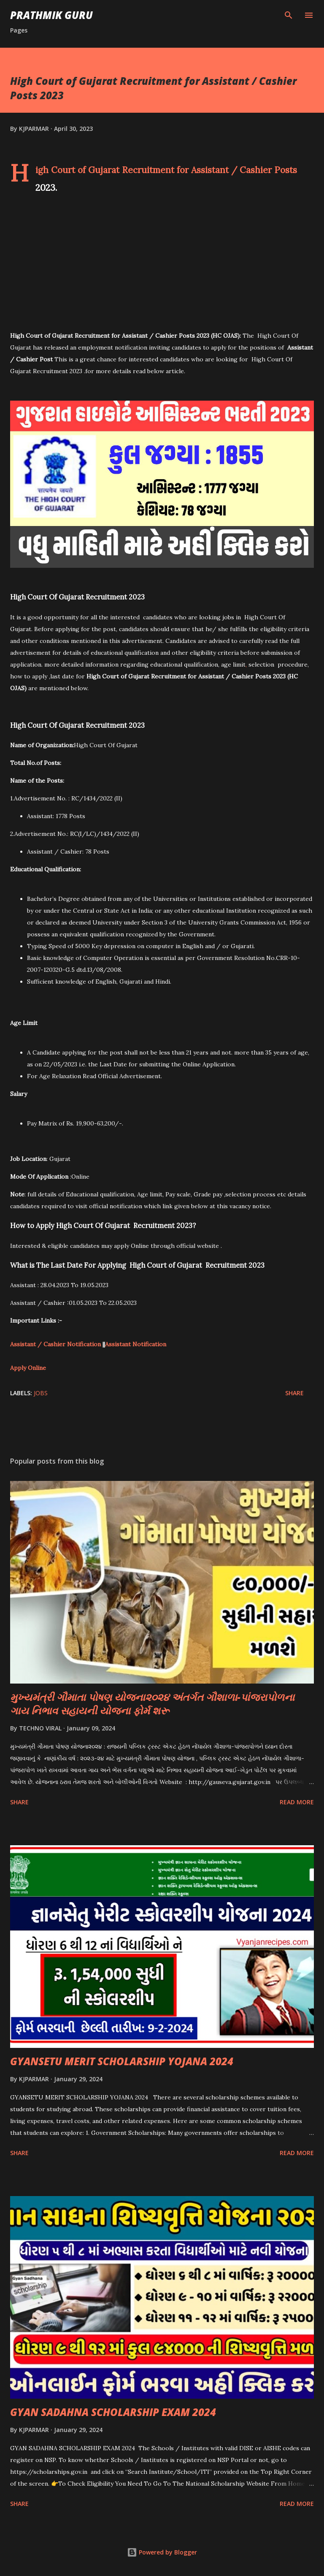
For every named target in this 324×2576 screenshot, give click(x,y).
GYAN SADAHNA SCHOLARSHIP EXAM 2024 (113, 2412)
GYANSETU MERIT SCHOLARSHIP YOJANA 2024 (121, 2061)
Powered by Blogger (162, 2552)
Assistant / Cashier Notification (55, 1344)
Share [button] (294, 1393)
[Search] (289, 15)
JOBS (41, 1393)
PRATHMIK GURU (51, 15)
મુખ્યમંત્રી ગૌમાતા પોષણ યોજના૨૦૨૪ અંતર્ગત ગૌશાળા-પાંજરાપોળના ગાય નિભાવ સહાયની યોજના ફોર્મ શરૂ (152, 1703)
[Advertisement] (162, 265)
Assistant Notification (135, 1344)
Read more (297, 1802)
